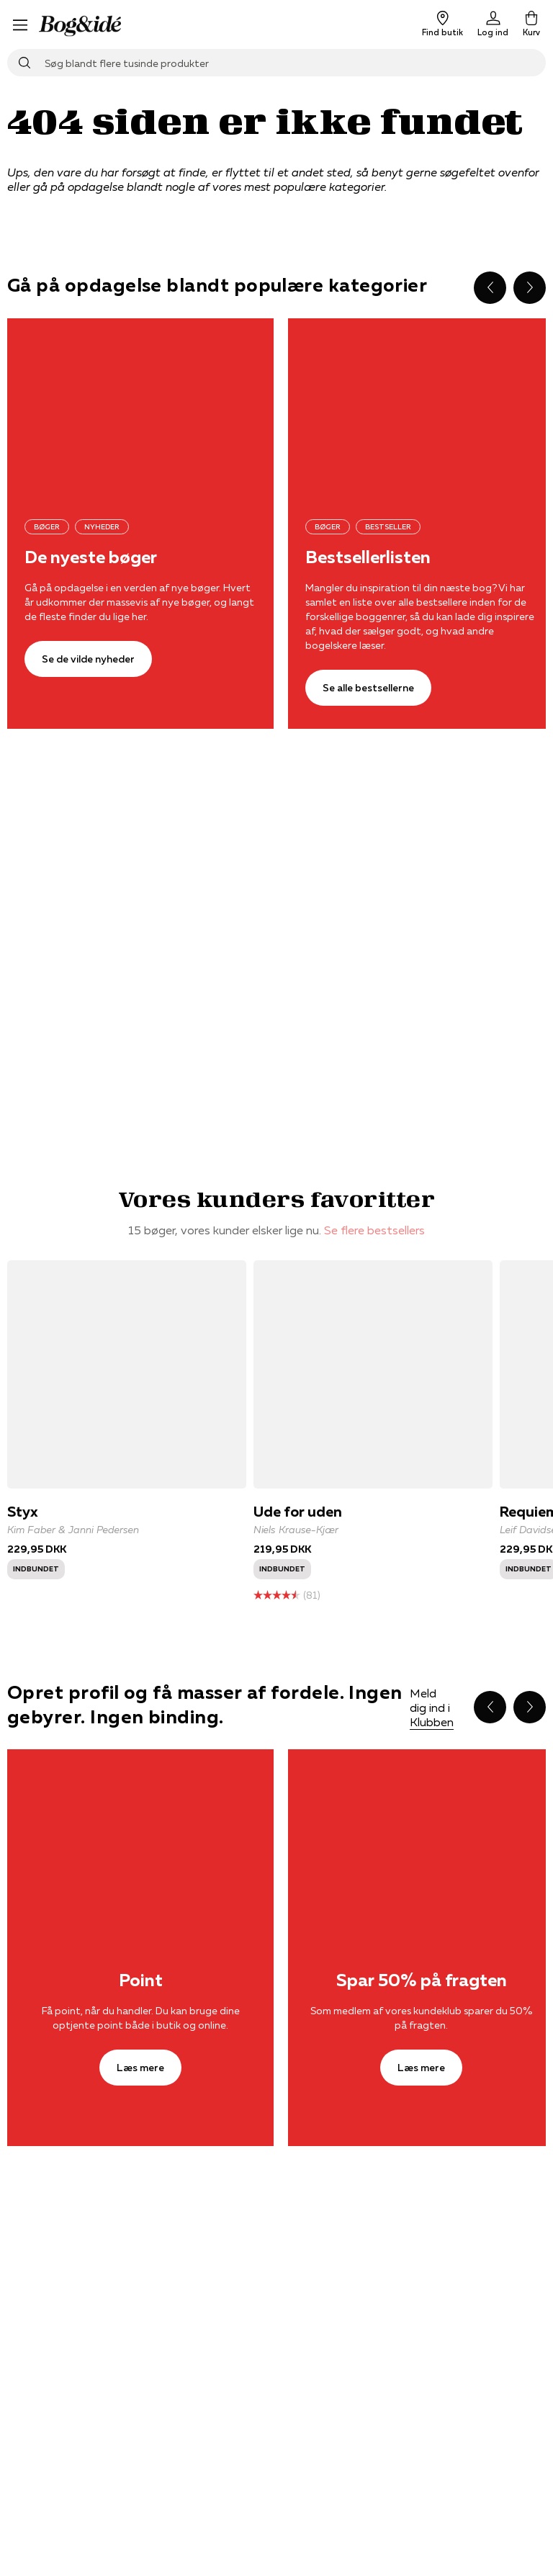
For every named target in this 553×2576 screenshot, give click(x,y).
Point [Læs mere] (141, 1980)
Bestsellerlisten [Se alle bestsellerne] (368, 557)
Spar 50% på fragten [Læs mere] (421, 1980)
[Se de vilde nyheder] (140, 407)
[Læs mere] (140, 1838)
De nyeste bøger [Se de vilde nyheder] (90, 557)
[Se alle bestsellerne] (368, 688)
